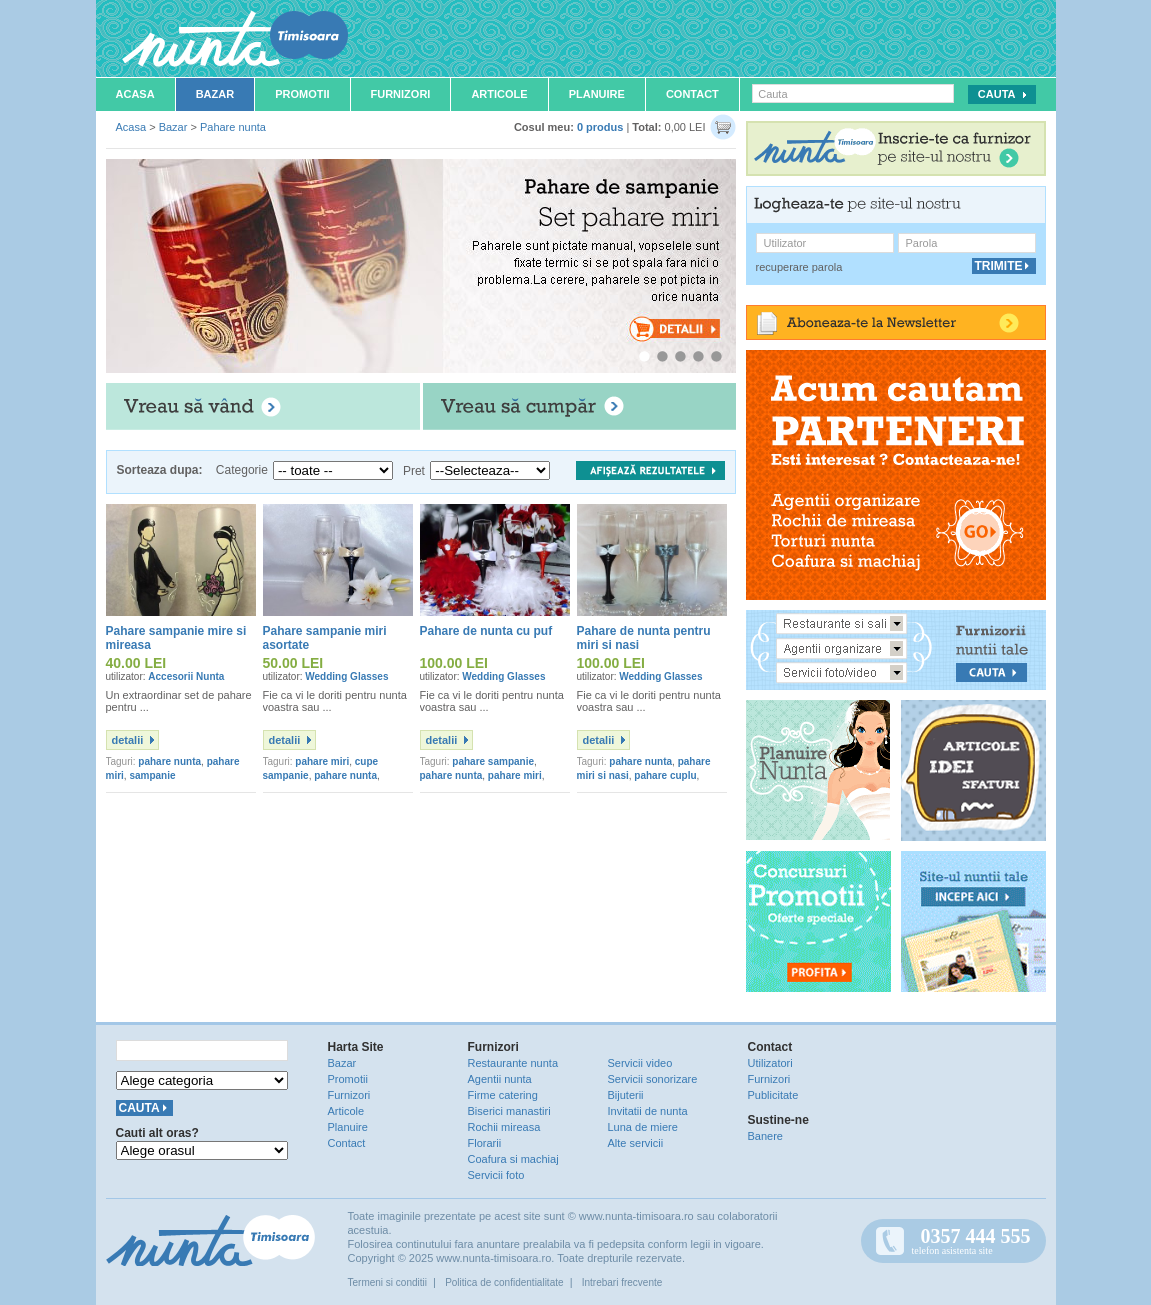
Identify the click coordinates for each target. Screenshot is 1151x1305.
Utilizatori (770, 1063)
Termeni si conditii (387, 1282)
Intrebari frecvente (622, 1282)
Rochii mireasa (504, 1127)
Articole (499, 94)
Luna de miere (643, 1127)
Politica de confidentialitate (504, 1282)
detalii (128, 740)
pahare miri (322, 761)
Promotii (302, 94)
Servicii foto (496, 1175)
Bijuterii (626, 1095)
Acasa (135, 94)
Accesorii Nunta (186, 676)
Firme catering (503, 1095)
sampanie (152, 775)
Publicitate (773, 1095)
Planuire (597, 94)
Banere (765, 1136)
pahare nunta (169, 761)
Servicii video (640, 1063)
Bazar (215, 94)
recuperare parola (799, 267)
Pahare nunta (233, 127)
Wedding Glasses (346, 676)
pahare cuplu (665, 775)
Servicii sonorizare (653, 1079)
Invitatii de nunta (648, 1111)
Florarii (485, 1143)
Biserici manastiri (509, 1111)
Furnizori (401, 94)
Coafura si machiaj (513, 1159)
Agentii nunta (500, 1079)
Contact (692, 94)
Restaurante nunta (513, 1063)
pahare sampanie (493, 761)
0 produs (600, 127)
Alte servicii (636, 1143)
